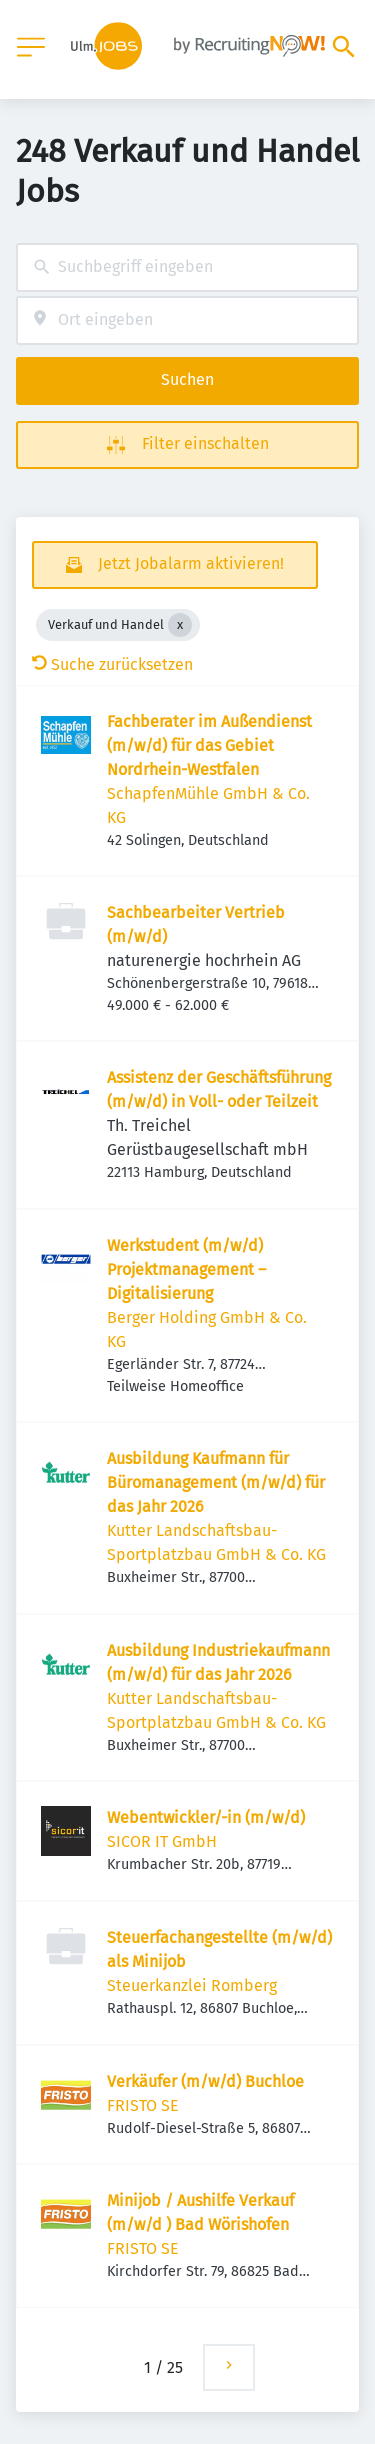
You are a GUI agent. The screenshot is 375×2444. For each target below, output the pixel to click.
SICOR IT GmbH (162, 1841)
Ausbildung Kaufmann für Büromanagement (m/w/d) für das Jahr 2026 (216, 1482)
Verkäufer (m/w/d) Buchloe (205, 2081)
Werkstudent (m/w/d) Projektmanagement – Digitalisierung (186, 1269)
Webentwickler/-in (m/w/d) (206, 1817)
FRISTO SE (143, 2105)
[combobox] (187, 267)
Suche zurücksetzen (112, 664)
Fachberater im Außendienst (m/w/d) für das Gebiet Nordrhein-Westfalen (209, 745)
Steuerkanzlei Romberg (192, 1985)
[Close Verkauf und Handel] (180, 625)
